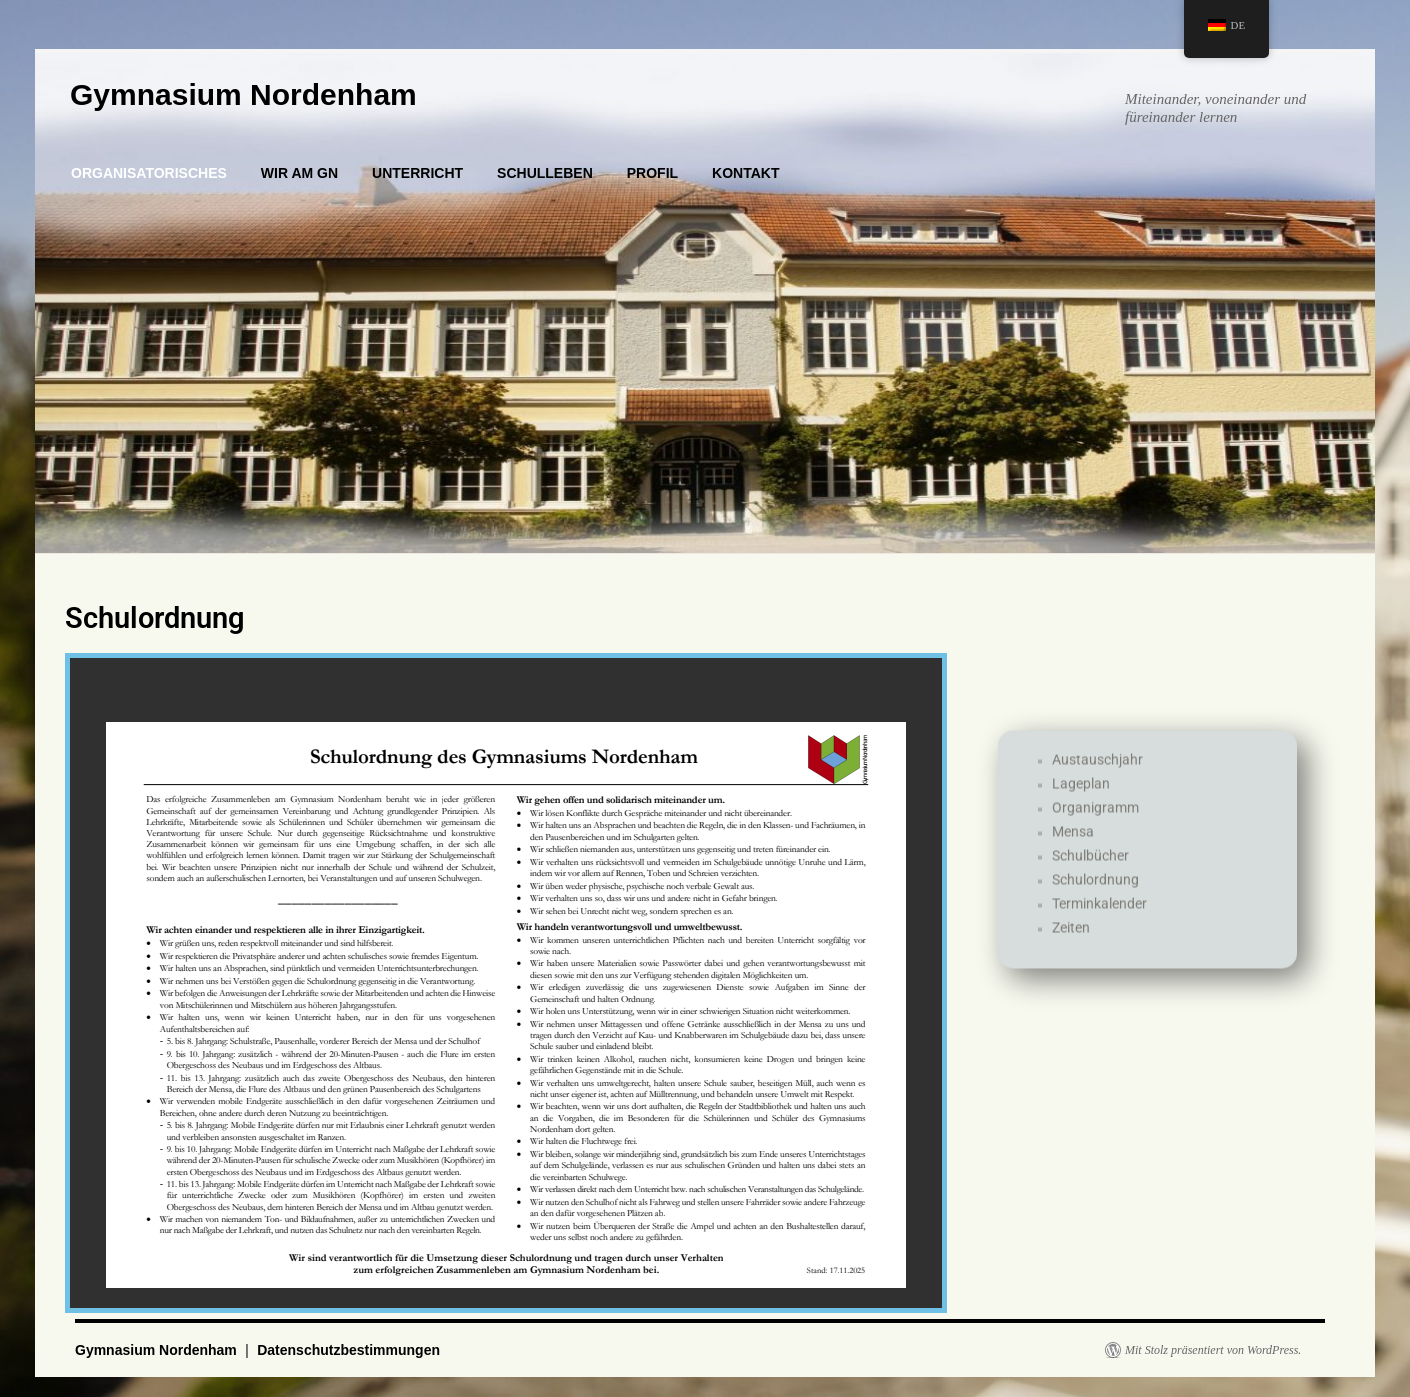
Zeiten (1071, 961)
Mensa (1073, 865)
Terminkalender (1099, 937)
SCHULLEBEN (545, 173)
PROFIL (652, 173)
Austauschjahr (1097, 793)
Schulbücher (1090, 889)
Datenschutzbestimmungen (348, 1350)
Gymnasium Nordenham (243, 94)
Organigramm (1095, 841)
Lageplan (1081, 817)
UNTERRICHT (417, 173)
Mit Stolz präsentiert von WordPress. (1213, 1350)
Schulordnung (1095, 913)
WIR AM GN (299, 173)
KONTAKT (745, 173)
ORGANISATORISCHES (149, 173)
